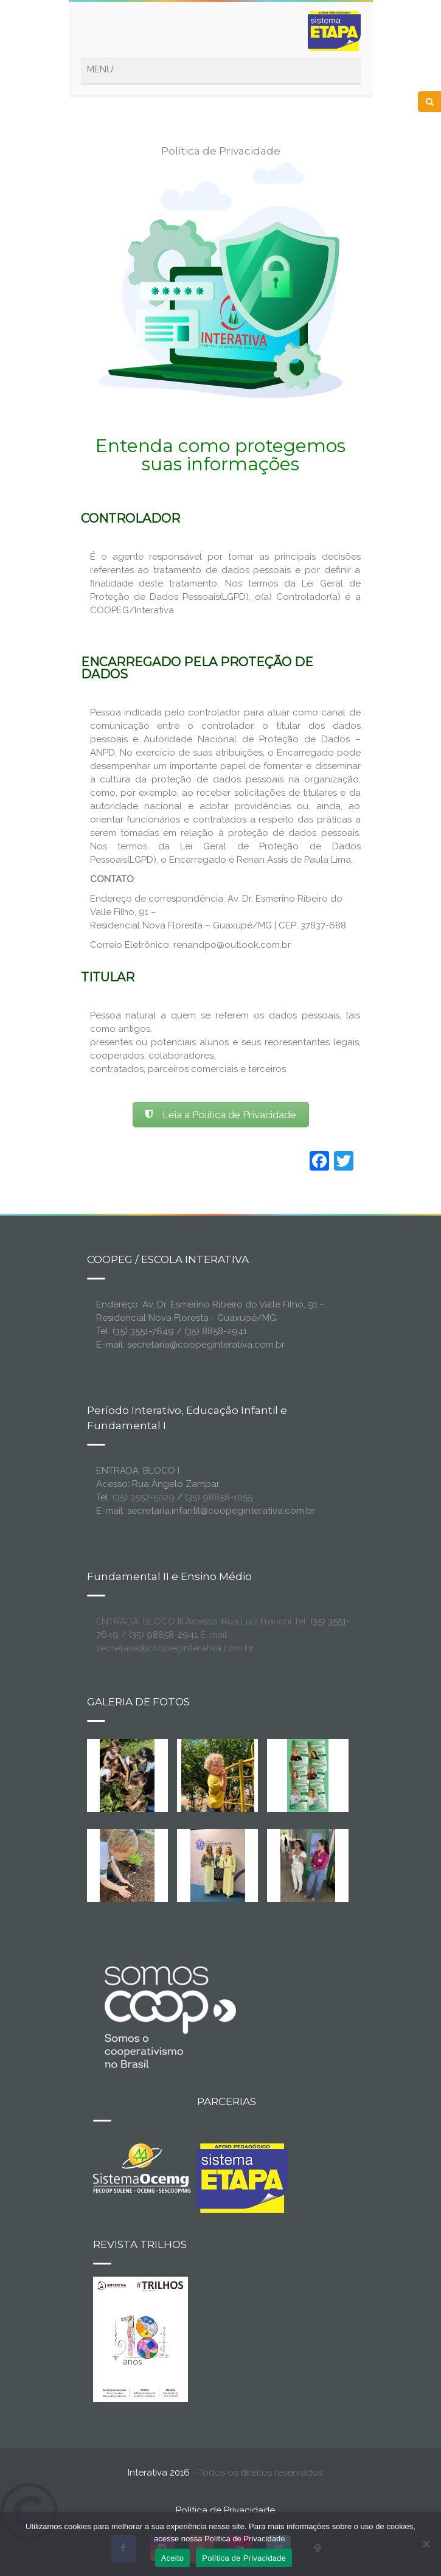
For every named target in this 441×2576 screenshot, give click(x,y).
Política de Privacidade (225, 2510)
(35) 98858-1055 (218, 1497)
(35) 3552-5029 (144, 1497)
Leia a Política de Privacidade (220, 1115)
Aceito (172, 2558)
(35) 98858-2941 (163, 1634)
